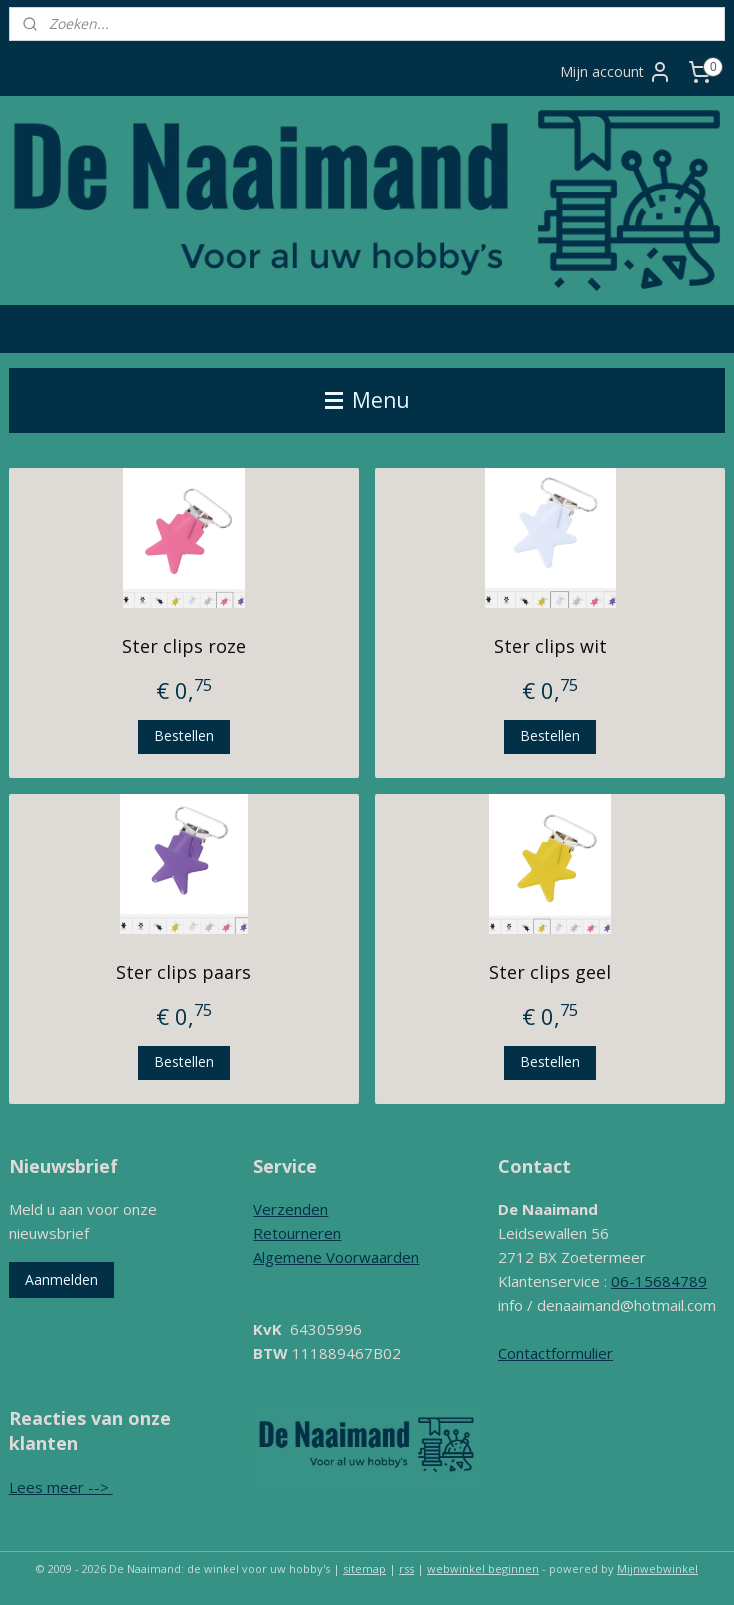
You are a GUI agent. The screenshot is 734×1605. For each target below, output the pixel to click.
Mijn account (616, 72)
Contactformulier (555, 1353)
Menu (367, 400)
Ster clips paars (183, 972)
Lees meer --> (61, 1487)
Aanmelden (61, 1279)
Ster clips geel (550, 972)
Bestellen (184, 735)
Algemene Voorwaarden (336, 1257)
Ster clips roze (184, 646)
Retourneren (297, 1233)
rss (406, 1568)
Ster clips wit (550, 646)
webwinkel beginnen (483, 1568)
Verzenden (290, 1209)
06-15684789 (659, 1281)
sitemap (364, 1568)
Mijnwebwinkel (657, 1568)
